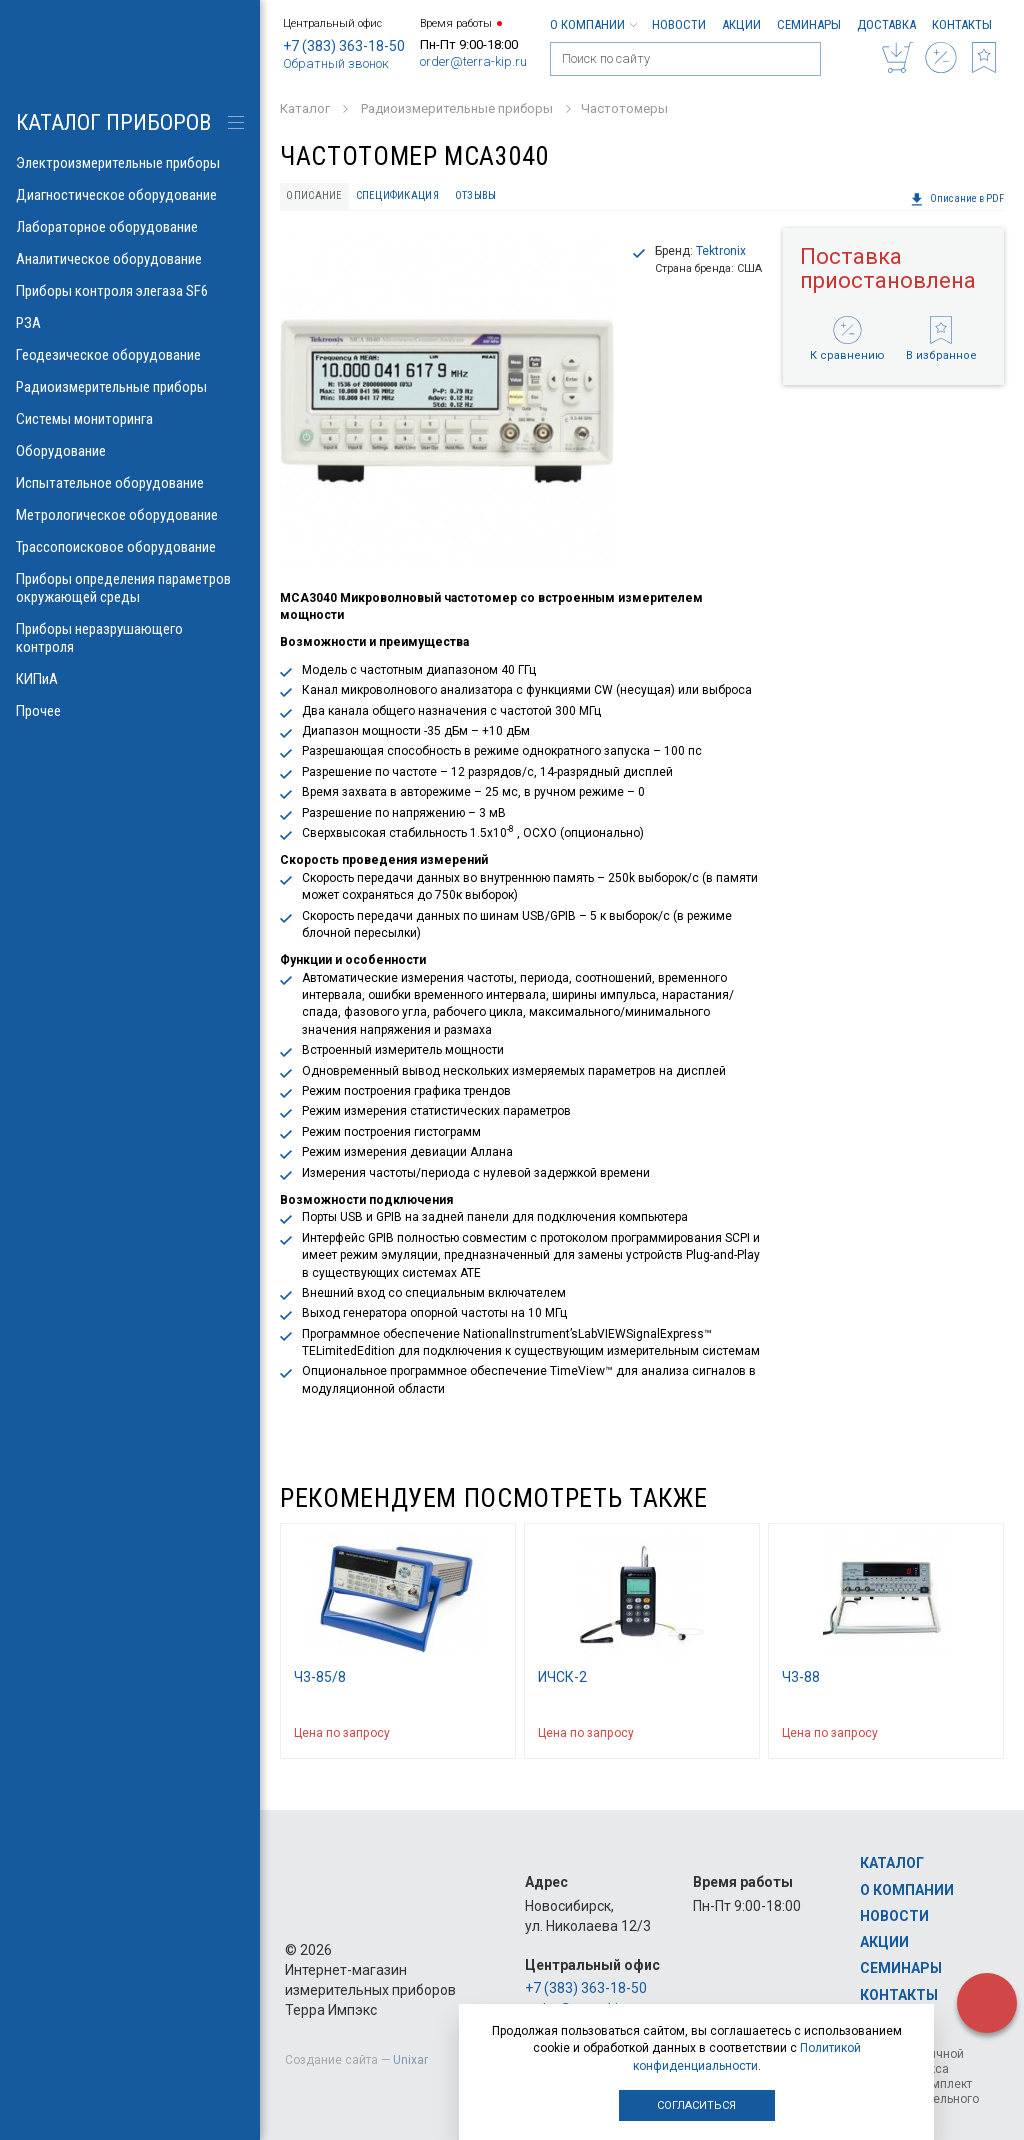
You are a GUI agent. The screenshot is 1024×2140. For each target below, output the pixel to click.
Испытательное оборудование (130, 483)
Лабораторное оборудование (130, 227)
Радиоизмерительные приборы (130, 387)
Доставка (886, 24)
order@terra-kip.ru (473, 61)
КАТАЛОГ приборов (113, 122)
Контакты (962, 24)
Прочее (130, 711)
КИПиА (130, 679)
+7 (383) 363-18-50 (344, 46)
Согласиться (696, 2105)
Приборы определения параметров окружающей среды (130, 588)
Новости (679, 24)
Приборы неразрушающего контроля (130, 638)
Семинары (809, 24)
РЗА (130, 323)
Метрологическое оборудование (130, 515)
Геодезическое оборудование (130, 355)
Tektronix (721, 251)
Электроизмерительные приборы (130, 163)
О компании (593, 24)
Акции (741, 24)
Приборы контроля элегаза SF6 (130, 291)
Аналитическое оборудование (130, 259)
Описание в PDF (957, 199)
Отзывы (476, 195)
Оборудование (130, 451)
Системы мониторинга (130, 419)
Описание (314, 195)
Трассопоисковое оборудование (130, 547)
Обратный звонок (336, 63)
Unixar (410, 2060)
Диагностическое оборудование (130, 195)
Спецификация (397, 195)
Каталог (892, 1863)
